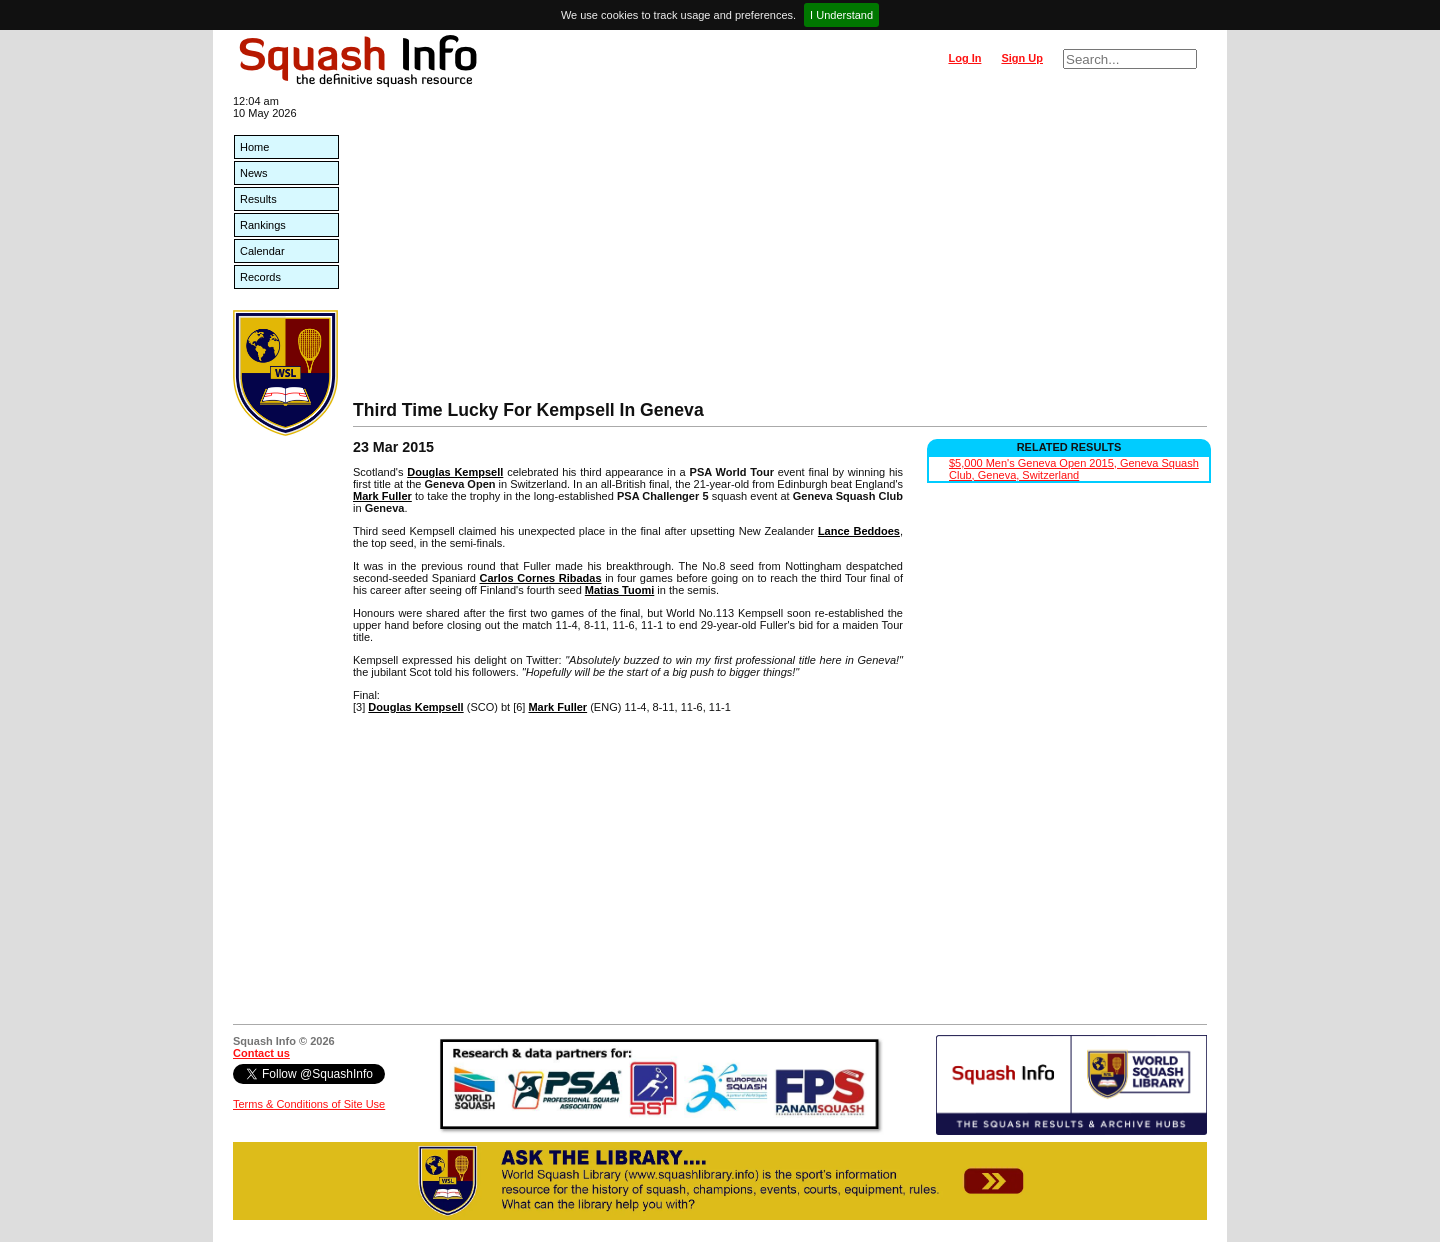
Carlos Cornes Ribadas (540, 578)
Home (254, 147)
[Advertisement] (780, 250)
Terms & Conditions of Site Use (309, 1104)
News (254, 173)
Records (260, 277)
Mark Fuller (382, 496)
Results (258, 199)
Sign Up (1022, 58)
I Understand (841, 15)
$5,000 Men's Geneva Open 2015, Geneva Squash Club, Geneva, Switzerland (1074, 469)
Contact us (261, 1053)
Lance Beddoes (859, 531)
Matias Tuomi (619, 590)
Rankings (263, 225)
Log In (964, 58)
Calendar (262, 251)
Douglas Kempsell (455, 472)
